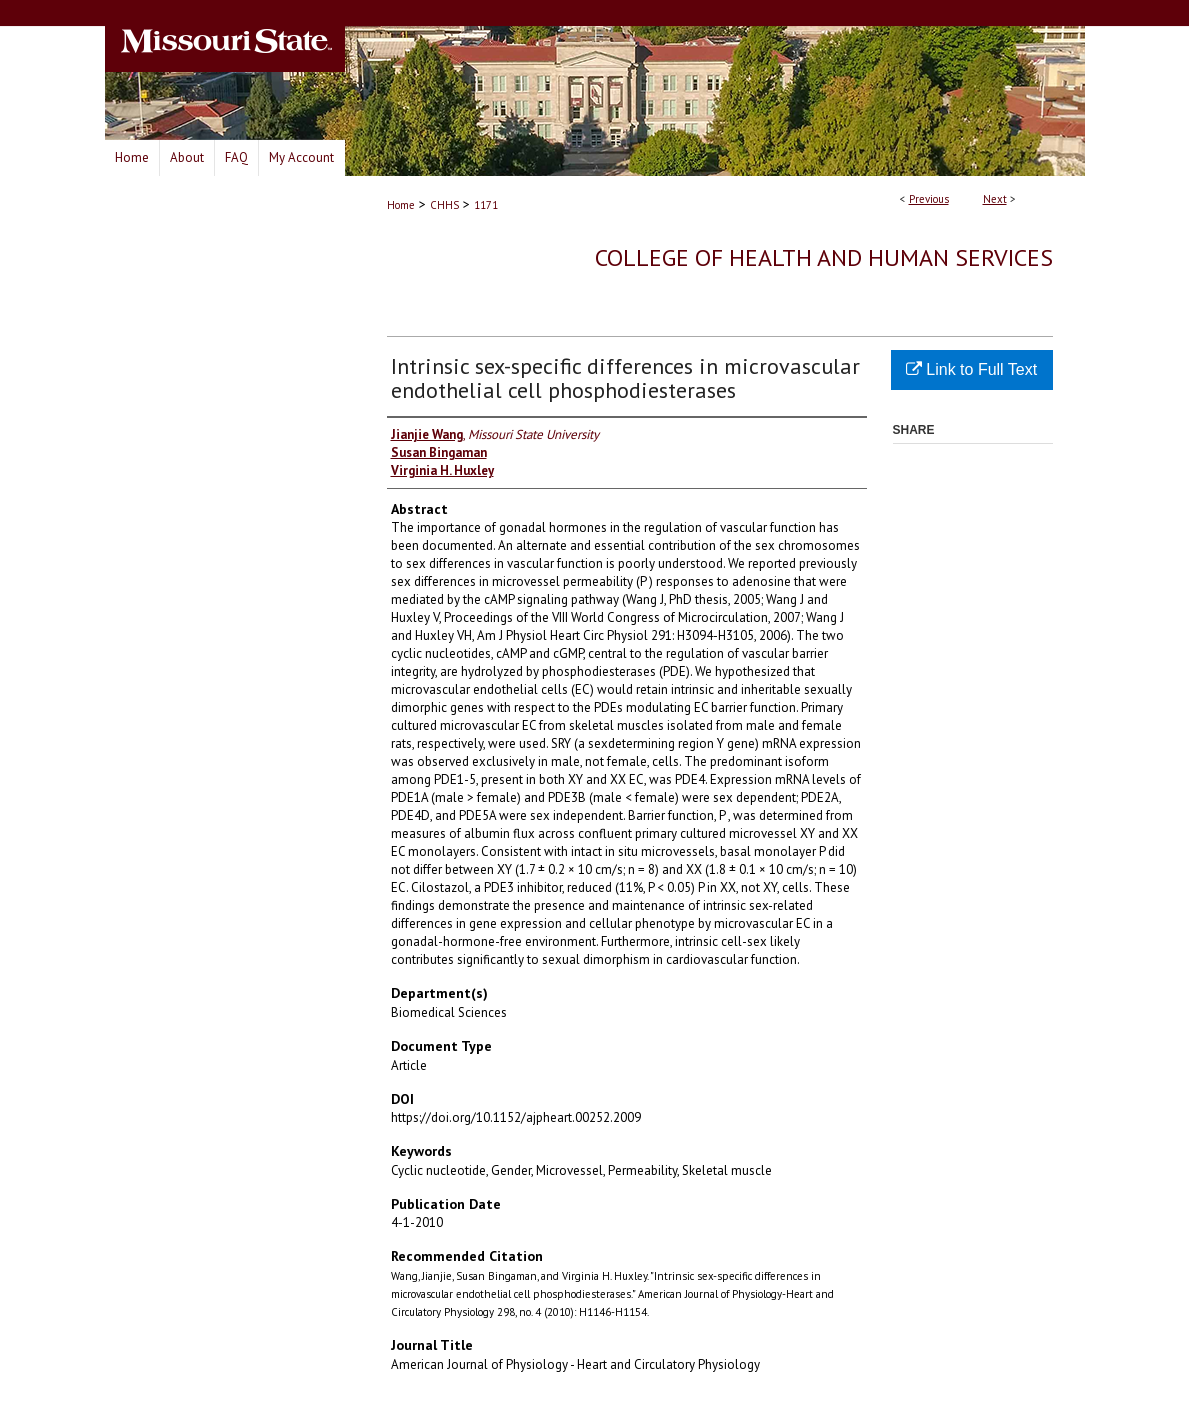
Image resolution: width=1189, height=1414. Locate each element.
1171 (486, 205)
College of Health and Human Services (824, 257)
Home (401, 205)
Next (995, 199)
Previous (929, 199)
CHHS (444, 205)
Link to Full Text (971, 369)
